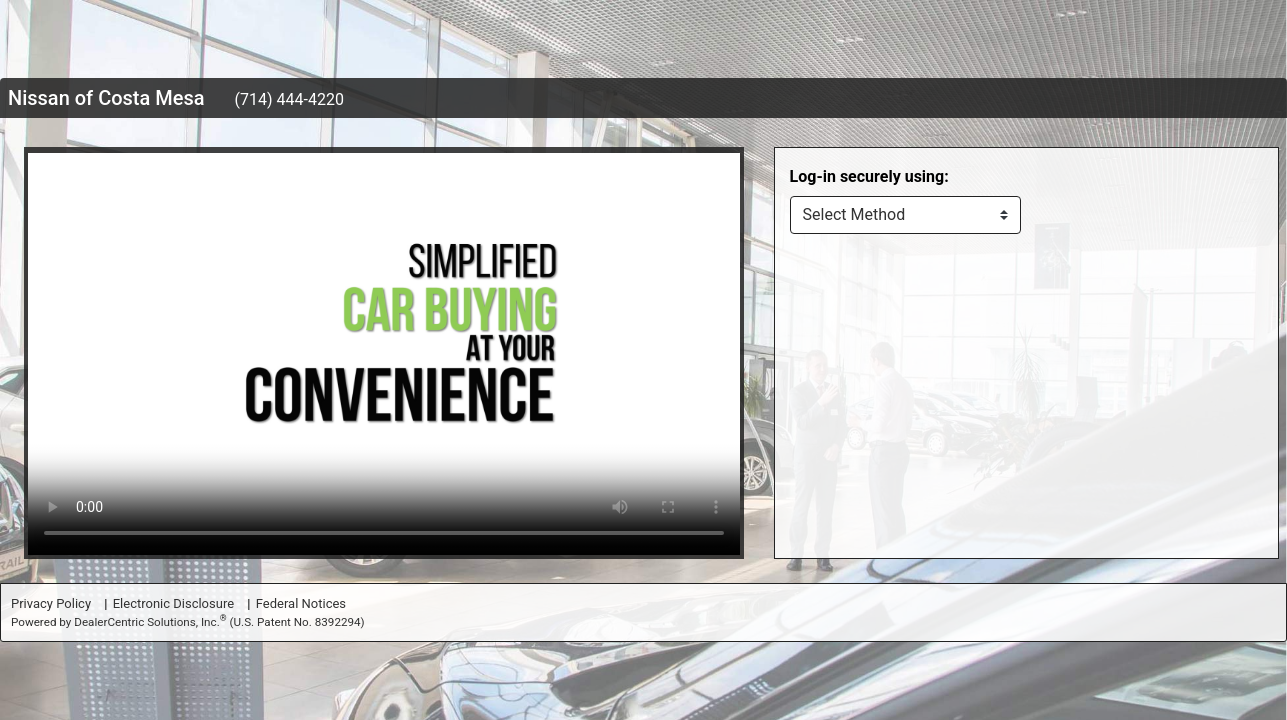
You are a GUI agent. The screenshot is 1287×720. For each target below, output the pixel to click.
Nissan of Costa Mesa (106, 98)
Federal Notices (301, 603)
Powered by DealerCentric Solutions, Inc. (188, 621)
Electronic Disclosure (173, 603)
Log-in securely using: (869, 176)
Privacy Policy (51, 603)
